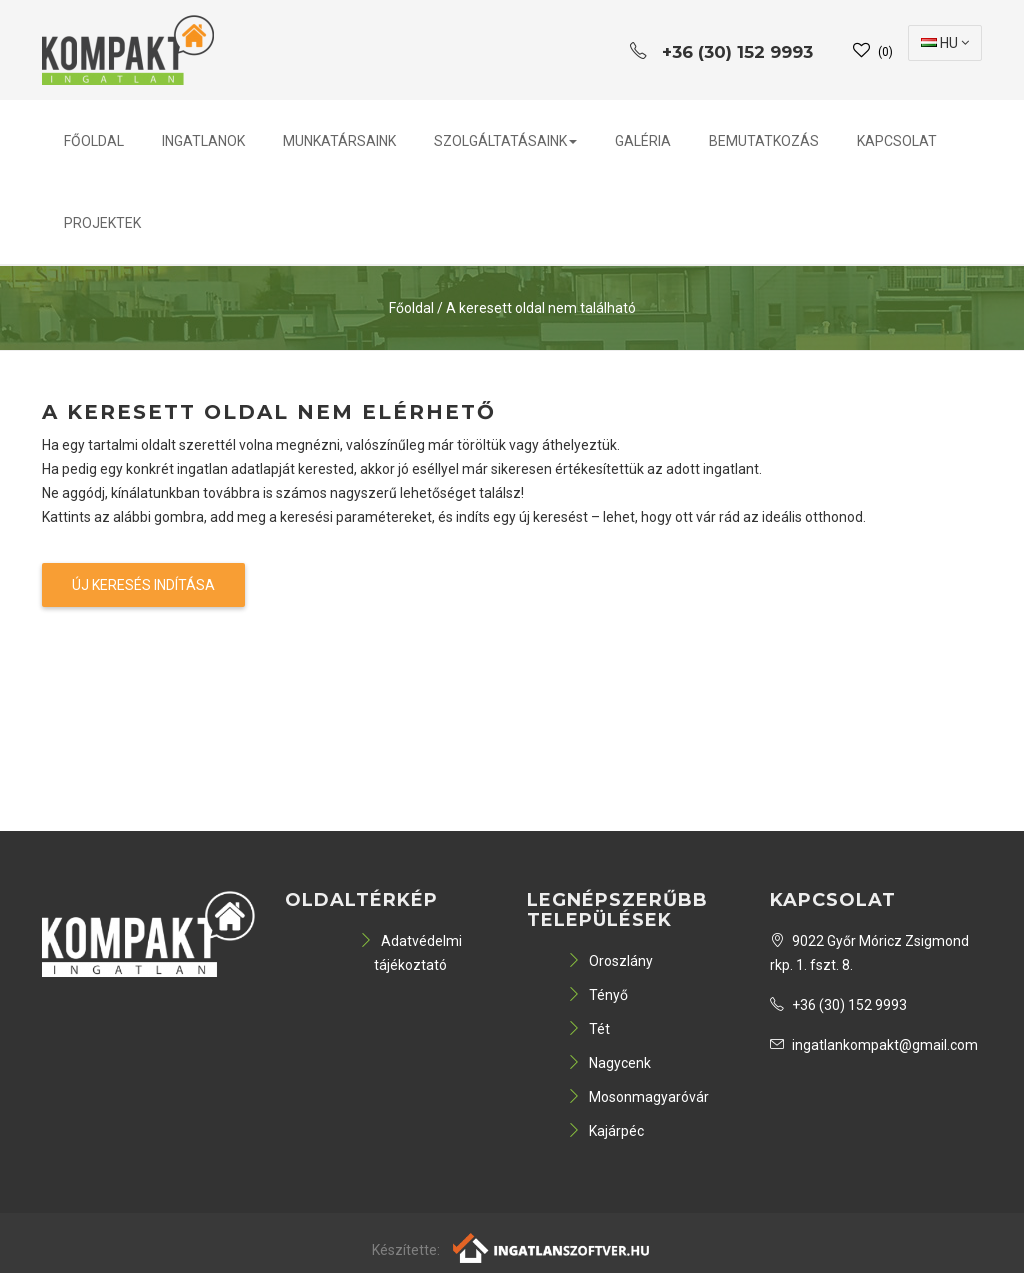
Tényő (597, 995)
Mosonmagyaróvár (638, 1097)
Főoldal (94, 141)
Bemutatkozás (764, 141)
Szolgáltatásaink (505, 141)
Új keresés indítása (143, 585)
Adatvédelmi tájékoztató (410, 953)
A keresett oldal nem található (541, 308)
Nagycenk (609, 1063)
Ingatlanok (203, 141)
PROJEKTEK (102, 223)
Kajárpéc (605, 1131)
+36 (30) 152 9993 (838, 1005)
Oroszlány (610, 961)
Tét (588, 1029)
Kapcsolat (897, 141)
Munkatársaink (339, 141)
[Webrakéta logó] (552, 1246)
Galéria (643, 141)
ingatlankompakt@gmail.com (874, 1045)
